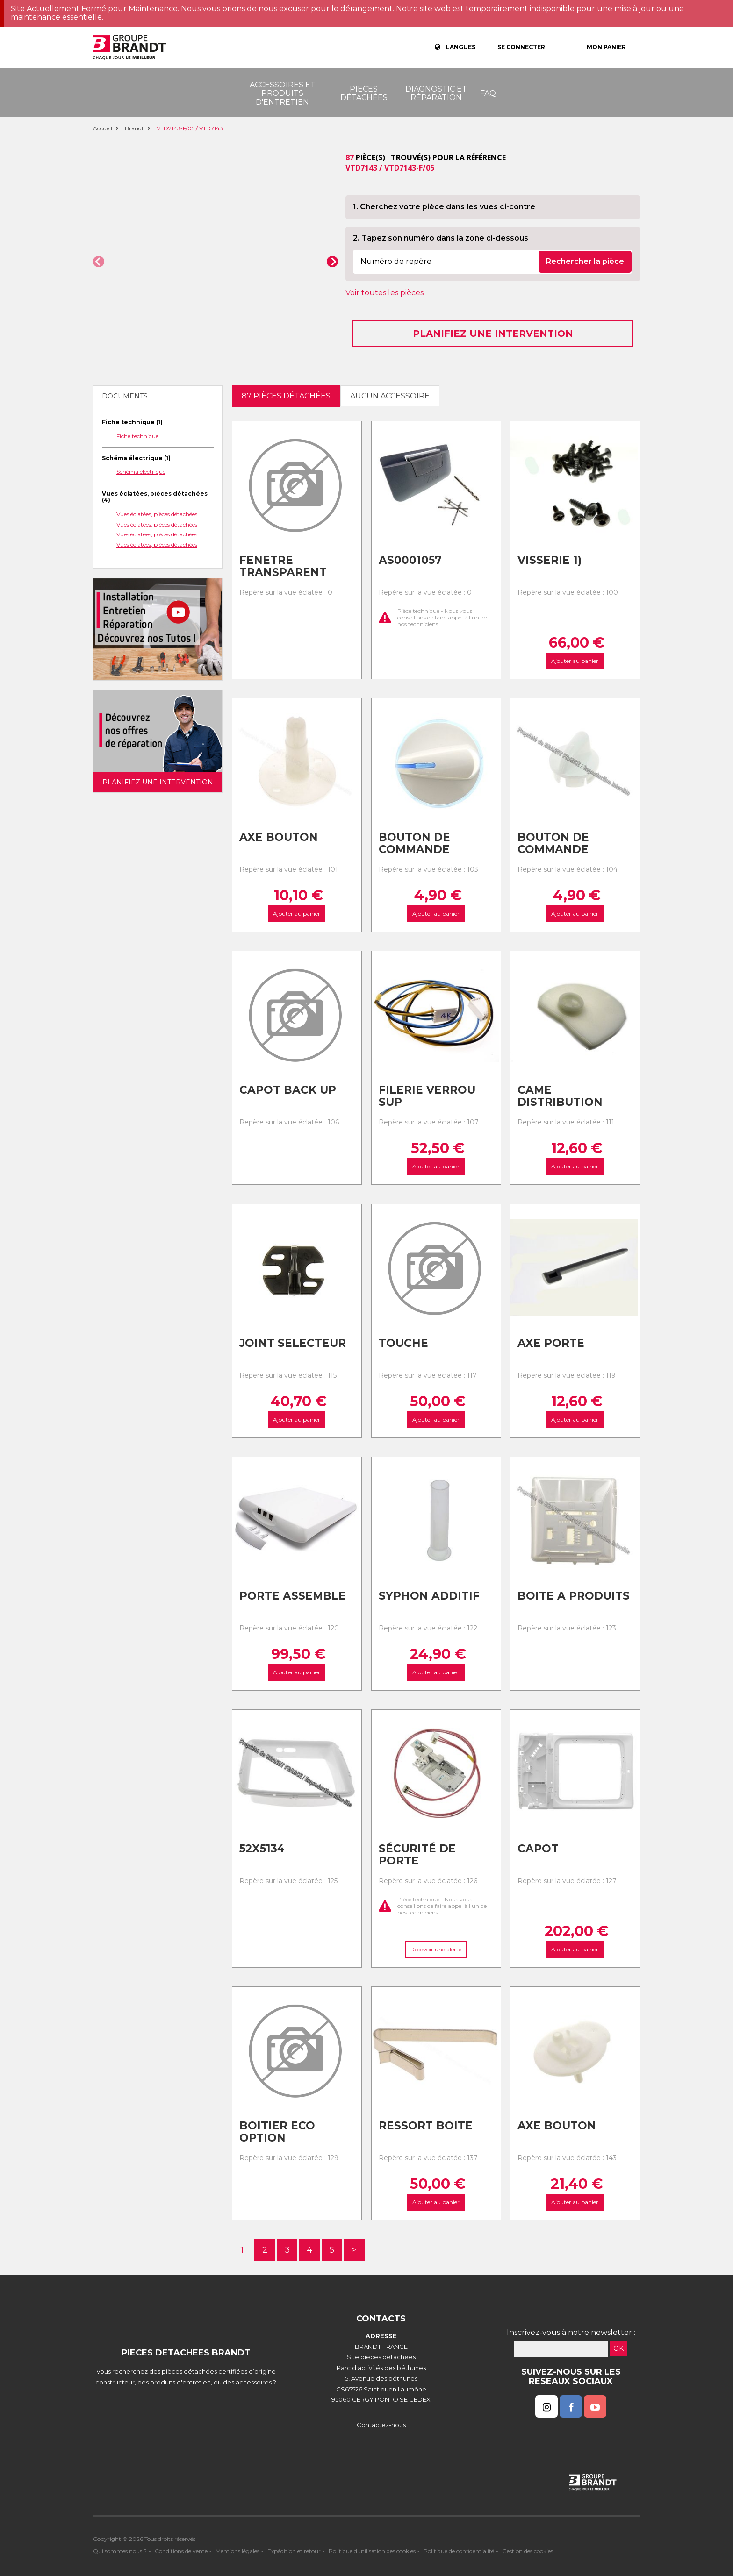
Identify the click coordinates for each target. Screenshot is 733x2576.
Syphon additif (429, 1596)
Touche (403, 1343)
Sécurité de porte (417, 1855)
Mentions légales (237, 2551)
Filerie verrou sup (427, 1096)
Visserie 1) (549, 560)
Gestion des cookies (527, 2551)
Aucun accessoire (390, 395)
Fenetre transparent (283, 566)
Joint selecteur (292, 1343)
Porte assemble (292, 1596)
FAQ (488, 93)
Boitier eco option (277, 2132)
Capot (538, 1849)
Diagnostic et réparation (436, 93)
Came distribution (560, 1096)
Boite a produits (573, 1596)
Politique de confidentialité (459, 2551)
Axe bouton (278, 837)
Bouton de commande (414, 843)
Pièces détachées (364, 93)
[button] (98, 261)
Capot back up (287, 1090)
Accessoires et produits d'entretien (283, 93)
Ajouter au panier (575, 661)
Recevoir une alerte (435, 1949)
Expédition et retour (294, 2551)
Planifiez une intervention (493, 333)
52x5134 (262, 1849)
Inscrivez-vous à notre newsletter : (571, 2332)
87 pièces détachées (286, 395)
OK (618, 2348)
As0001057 (410, 560)
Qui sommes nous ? (120, 2551)
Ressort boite (426, 2126)
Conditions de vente (181, 2551)
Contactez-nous (381, 2424)
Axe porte (550, 1343)
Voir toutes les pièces (384, 292)
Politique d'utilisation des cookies (372, 2551)
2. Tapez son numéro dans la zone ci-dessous (440, 238)
